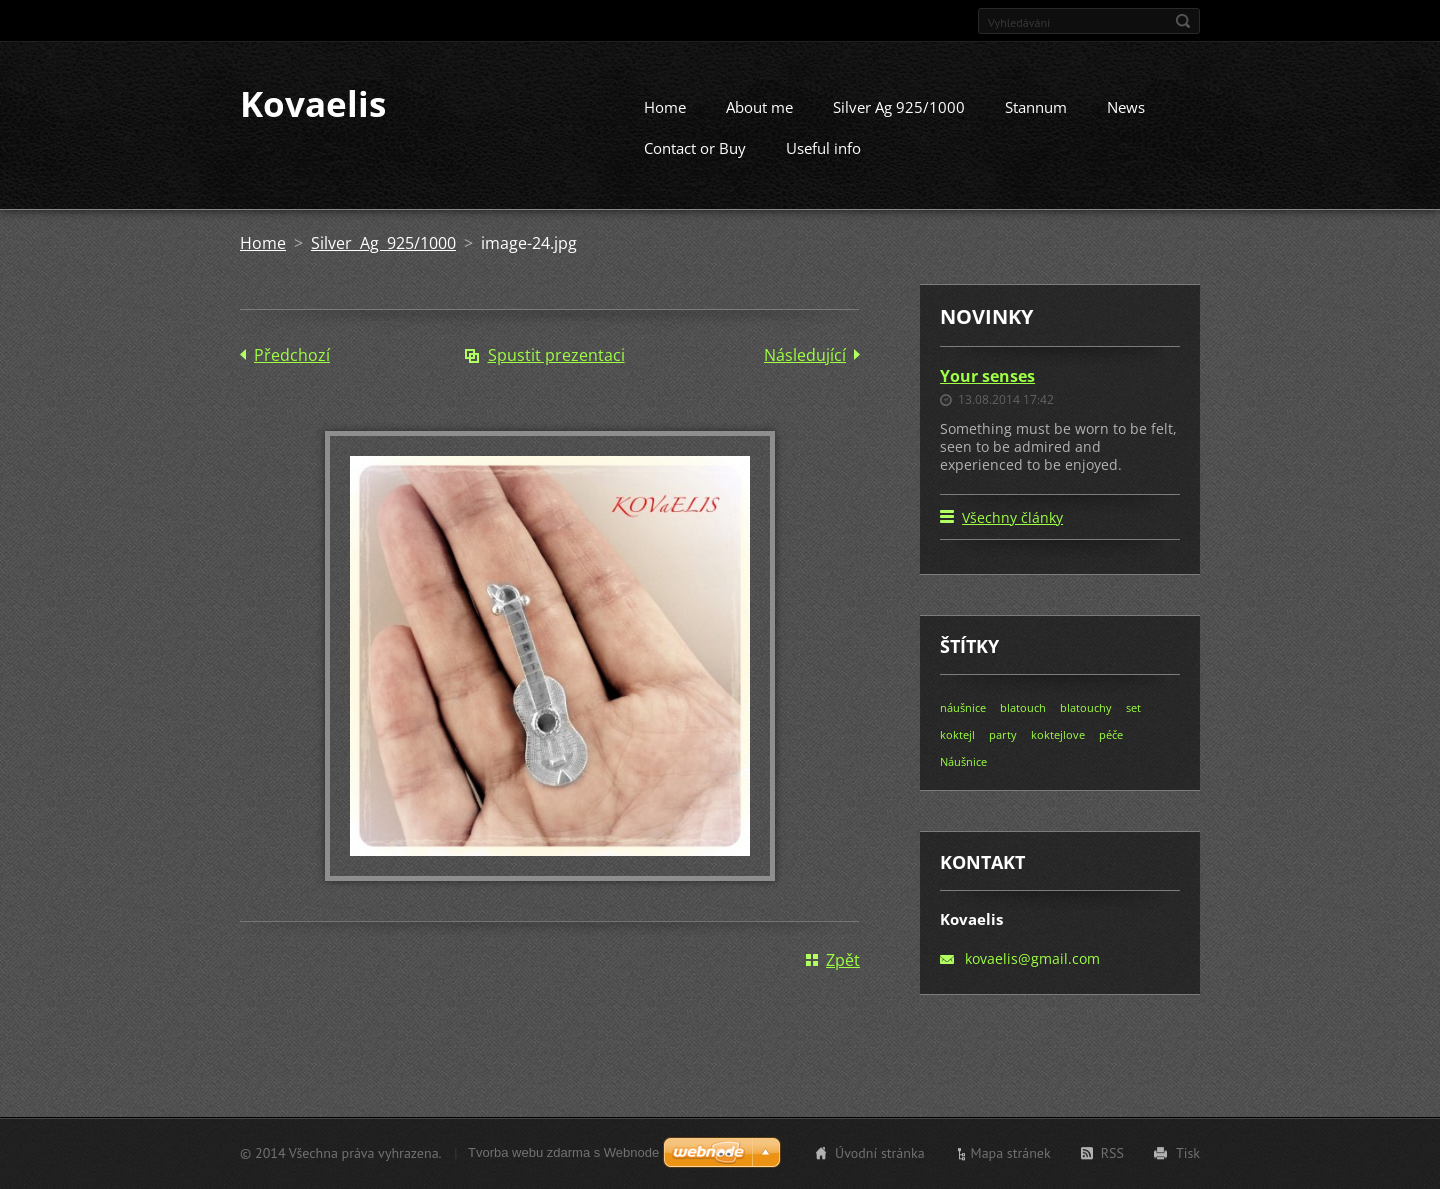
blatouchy (1086, 726)
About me (759, 125)
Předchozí (292, 373)
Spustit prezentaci (556, 373)
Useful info (823, 166)
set (1133, 726)
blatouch (1023, 726)
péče (1111, 753)
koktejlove (1058, 753)
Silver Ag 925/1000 (899, 125)
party (1003, 753)
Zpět (843, 978)
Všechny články (1012, 536)
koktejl (957, 753)
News (1126, 125)
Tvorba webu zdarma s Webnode (563, 1155)
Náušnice (963, 780)
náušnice (963, 726)
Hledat (1183, 21)
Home (665, 125)
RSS (1112, 1156)
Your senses (987, 394)
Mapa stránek (1011, 1156)
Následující (805, 373)
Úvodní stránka (880, 1156)
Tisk (1188, 1156)
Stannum (1036, 125)
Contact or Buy (695, 166)
